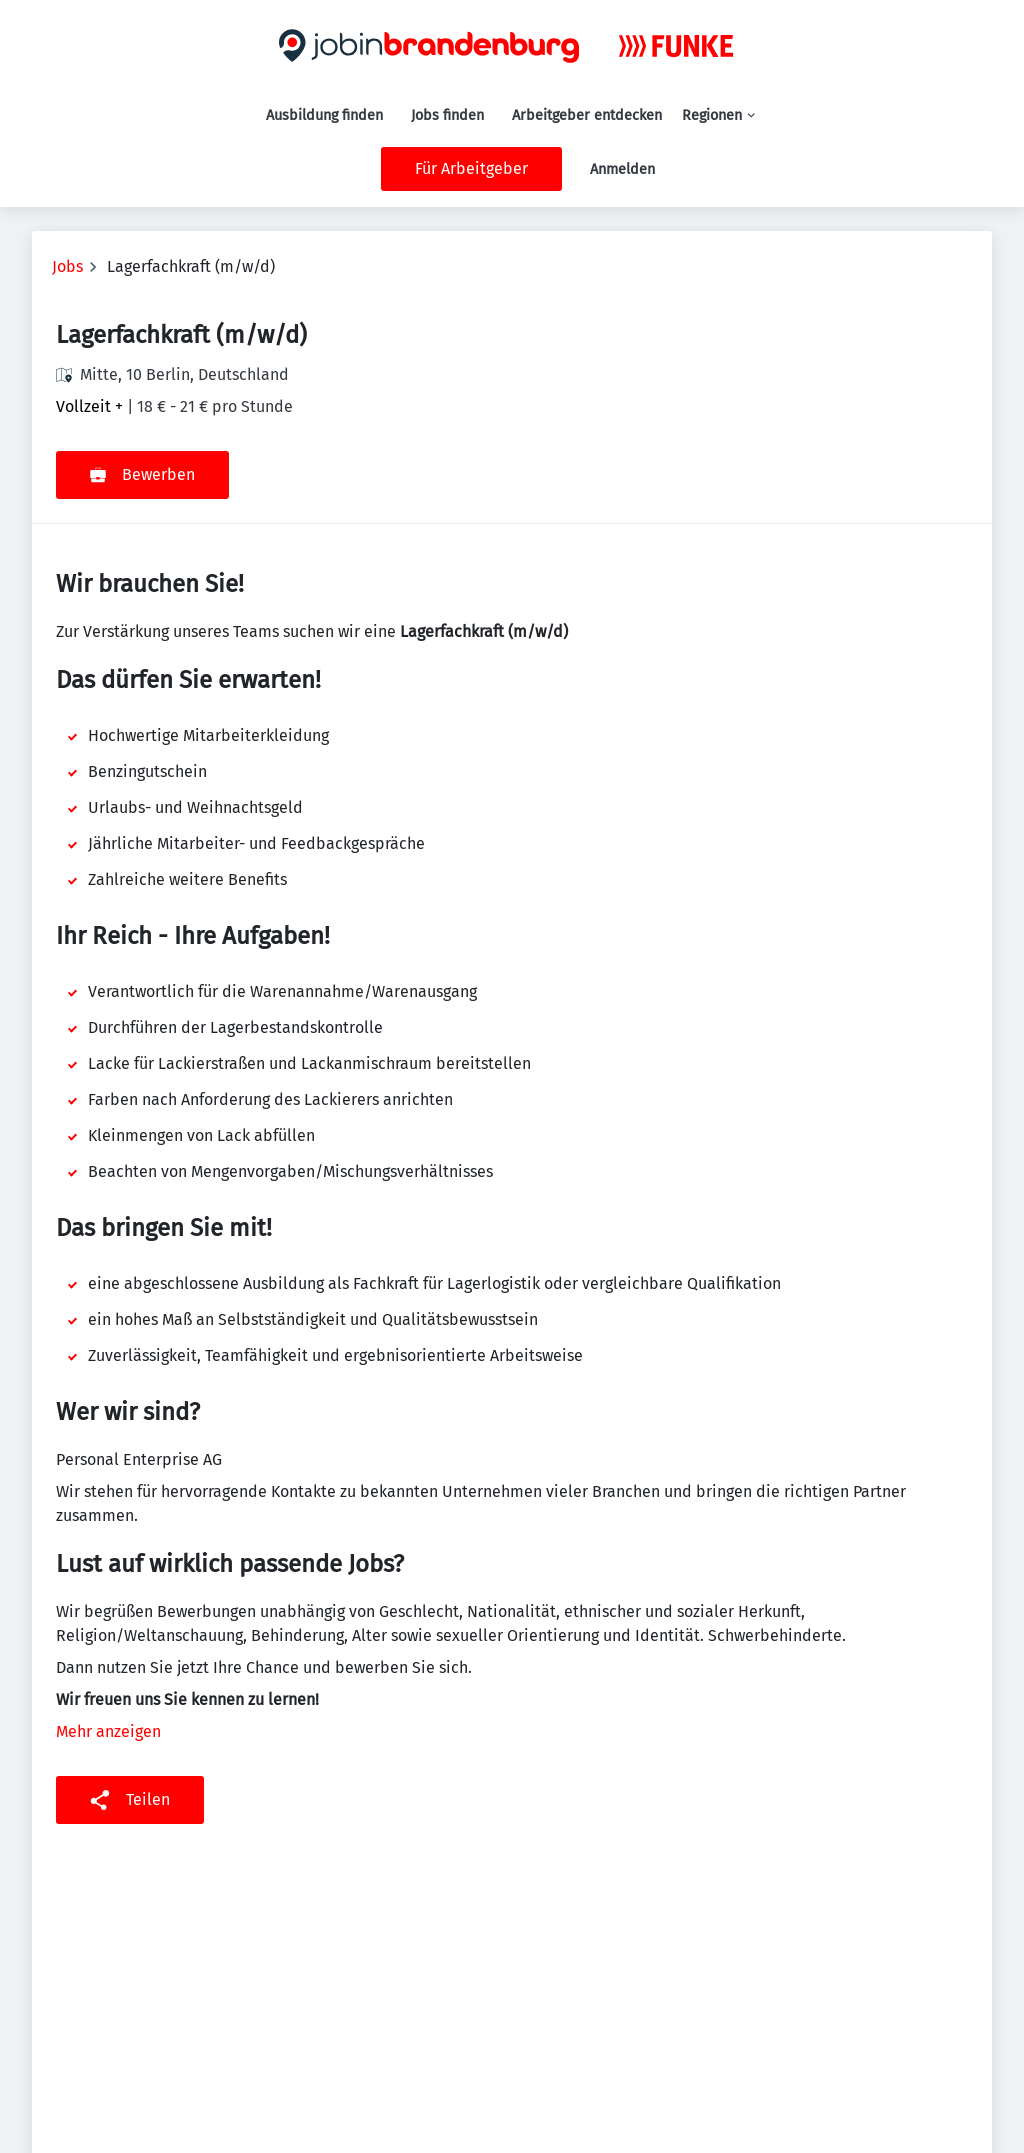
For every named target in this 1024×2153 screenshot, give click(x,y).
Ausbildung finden (324, 115)
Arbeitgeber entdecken (587, 115)
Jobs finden (447, 115)
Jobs (67, 266)
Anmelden (622, 169)
